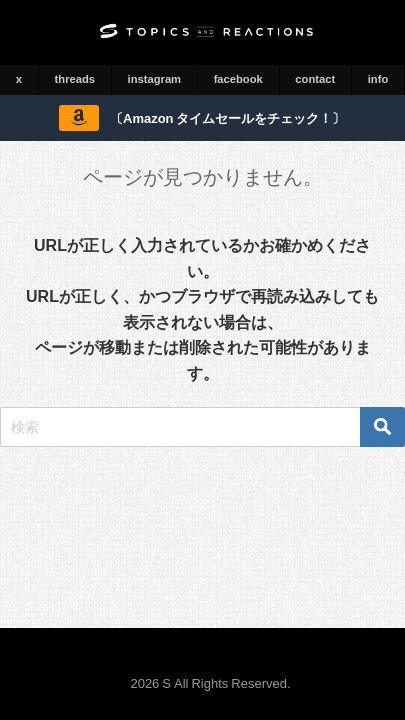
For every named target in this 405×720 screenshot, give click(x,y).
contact (315, 79)
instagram (154, 79)
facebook (238, 79)
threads (75, 79)
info (378, 79)
